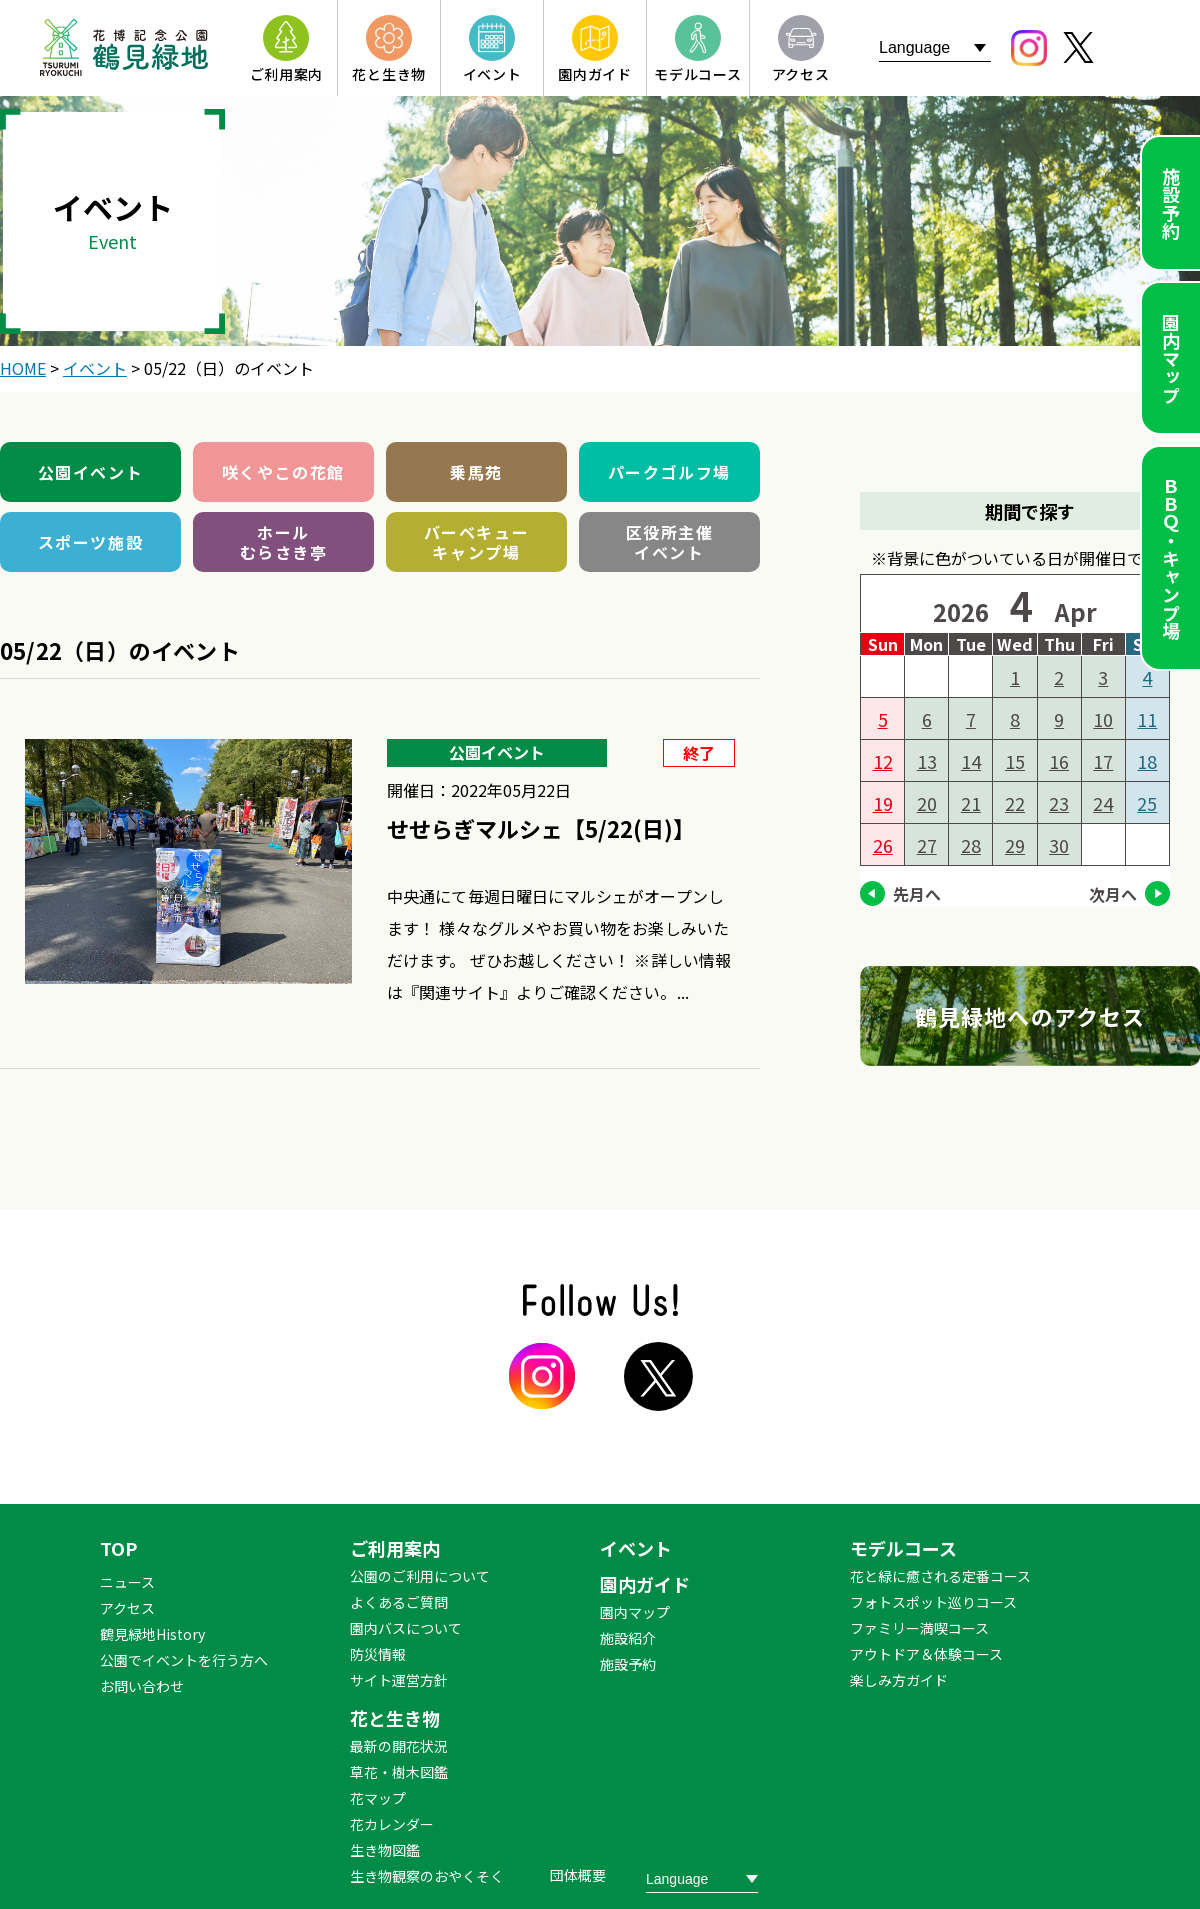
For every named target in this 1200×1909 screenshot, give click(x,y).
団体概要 (578, 1875)
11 (1147, 719)
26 (883, 845)
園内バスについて (406, 1628)
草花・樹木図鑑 (399, 1772)
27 (927, 845)
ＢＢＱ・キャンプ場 (1171, 558)
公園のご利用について (420, 1576)
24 (1103, 803)
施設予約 (1171, 203)
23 (1059, 803)
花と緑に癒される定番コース (940, 1576)
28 (971, 845)
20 (927, 803)
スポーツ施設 (91, 542)
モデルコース (903, 1548)
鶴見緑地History (152, 1634)
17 (1103, 761)
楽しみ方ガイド (899, 1680)
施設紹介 (628, 1638)
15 (1015, 761)
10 (1103, 719)
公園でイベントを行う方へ (184, 1660)
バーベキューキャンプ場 (477, 542)
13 (927, 761)
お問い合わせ (142, 1686)
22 (1015, 803)
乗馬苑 (476, 472)
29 (1015, 845)
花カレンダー (392, 1824)
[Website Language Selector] (935, 47)
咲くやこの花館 (283, 472)
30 (1059, 845)
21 (971, 803)
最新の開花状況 (399, 1746)
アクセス (127, 1608)
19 (883, 803)
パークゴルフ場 (669, 472)
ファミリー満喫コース (919, 1628)
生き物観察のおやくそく (427, 1876)
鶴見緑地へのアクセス (1030, 1016)
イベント (636, 1548)
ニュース (127, 1582)
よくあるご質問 (399, 1602)
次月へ (1113, 894)
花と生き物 (395, 1718)
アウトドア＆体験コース (926, 1654)
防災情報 (378, 1654)
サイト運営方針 (399, 1680)
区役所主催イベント (670, 542)
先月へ (917, 894)
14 (971, 761)
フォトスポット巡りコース (933, 1602)
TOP (118, 1548)
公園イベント (91, 472)
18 (1147, 761)
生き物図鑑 (385, 1850)
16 (1059, 761)
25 (1147, 803)
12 (883, 761)
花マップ (378, 1798)
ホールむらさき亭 (284, 542)
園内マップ (1171, 358)
